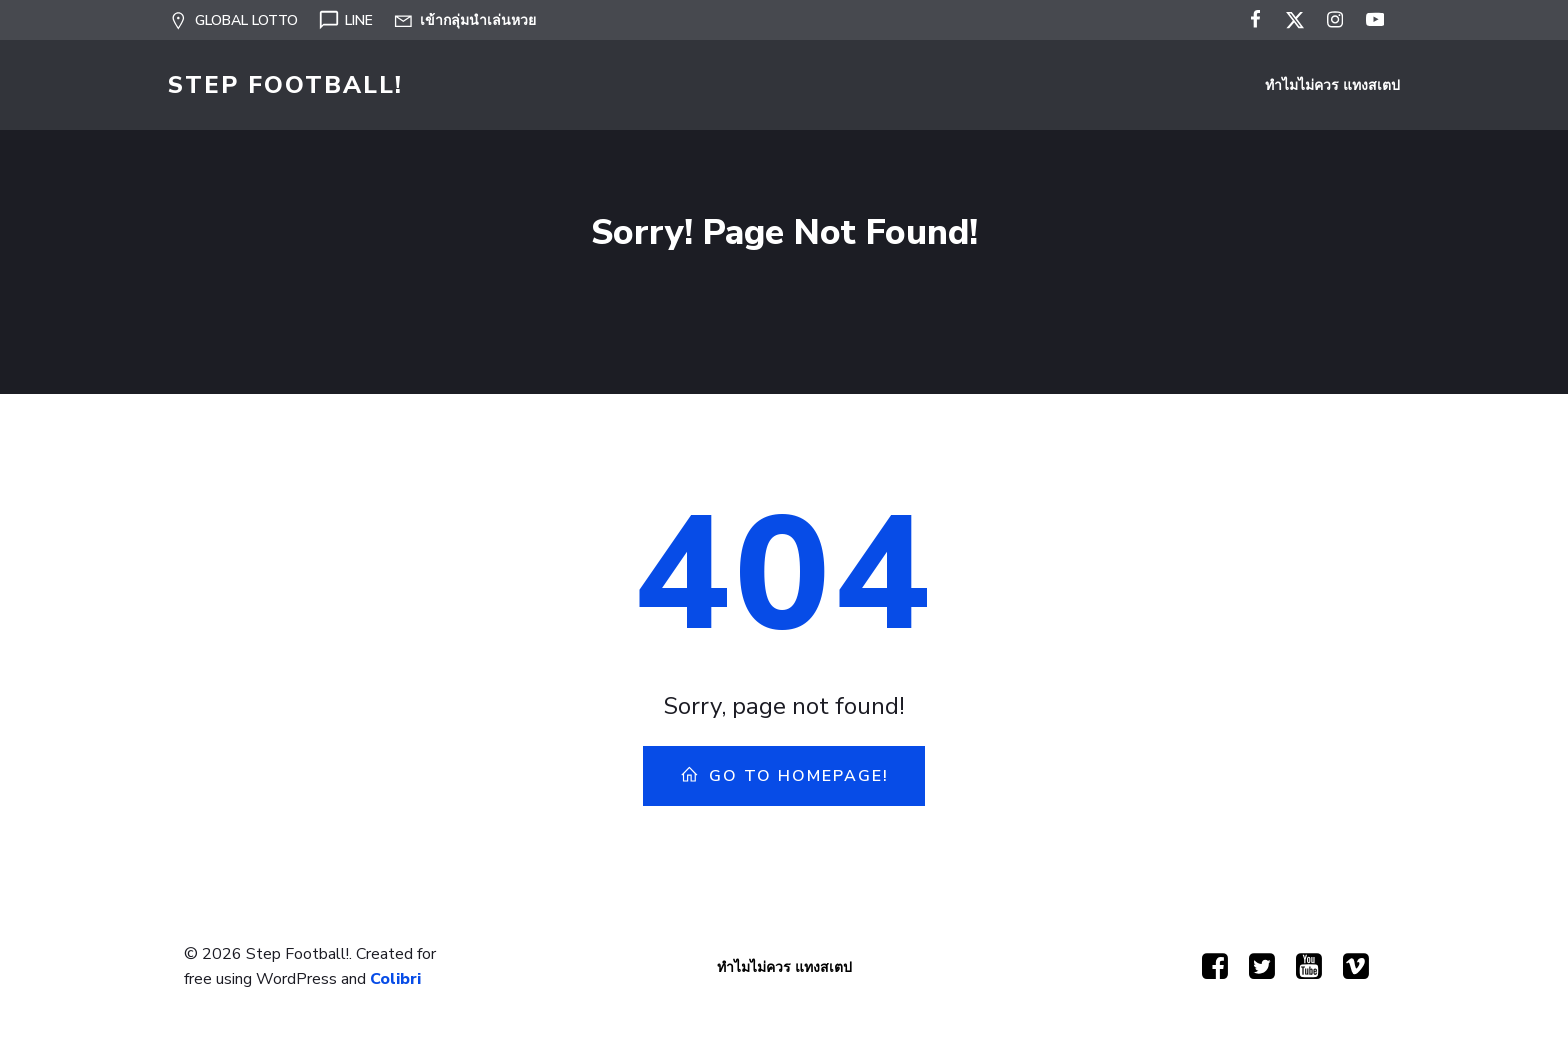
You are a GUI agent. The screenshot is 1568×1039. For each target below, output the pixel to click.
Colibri (395, 979)
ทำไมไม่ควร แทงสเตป (1332, 85)
